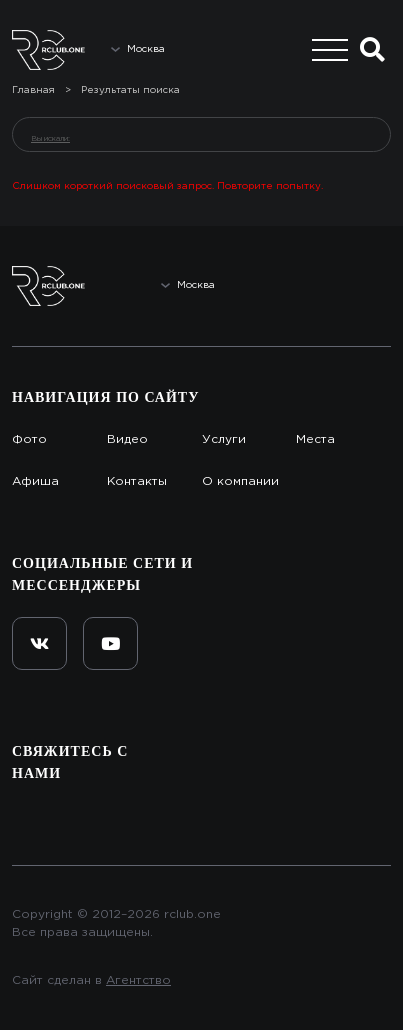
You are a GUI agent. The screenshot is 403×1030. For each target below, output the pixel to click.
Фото (29, 439)
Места (315, 439)
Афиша (35, 481)
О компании (240, 481)
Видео (127, 439)
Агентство (138, 980)
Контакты (137, 481)
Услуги (224, 439)
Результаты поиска (130, 90)
